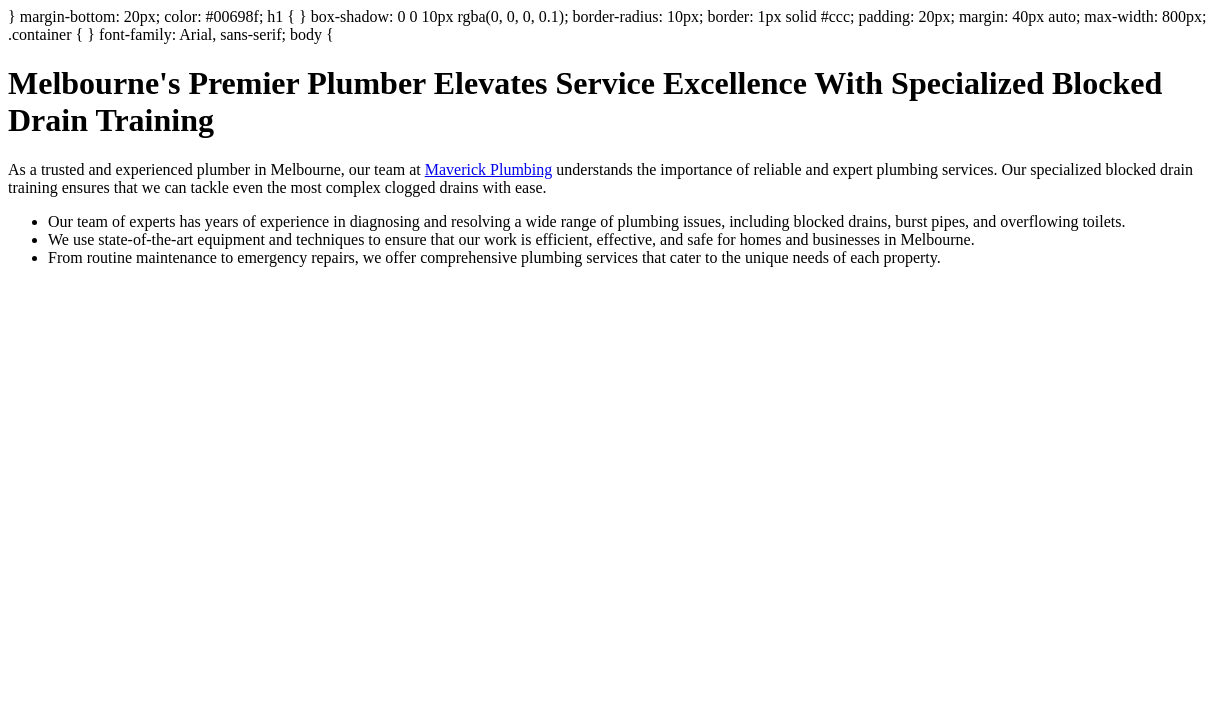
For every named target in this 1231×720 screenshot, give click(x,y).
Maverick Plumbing (489, 169)
